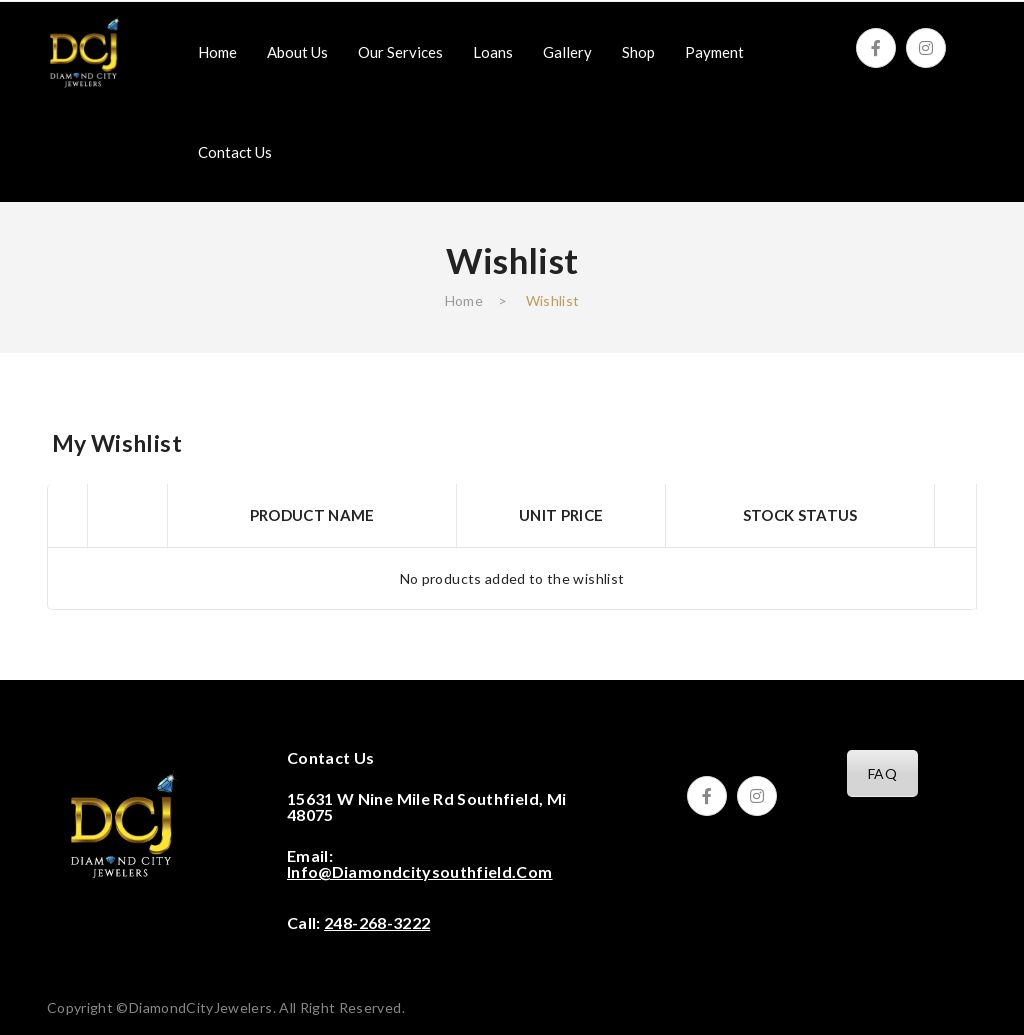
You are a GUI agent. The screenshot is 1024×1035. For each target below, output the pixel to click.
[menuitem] (217, 52)
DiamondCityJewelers (201, 1007)
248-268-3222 (377, 922)
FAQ (882, 773)
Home (464, 300)
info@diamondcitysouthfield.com (420, 871)
